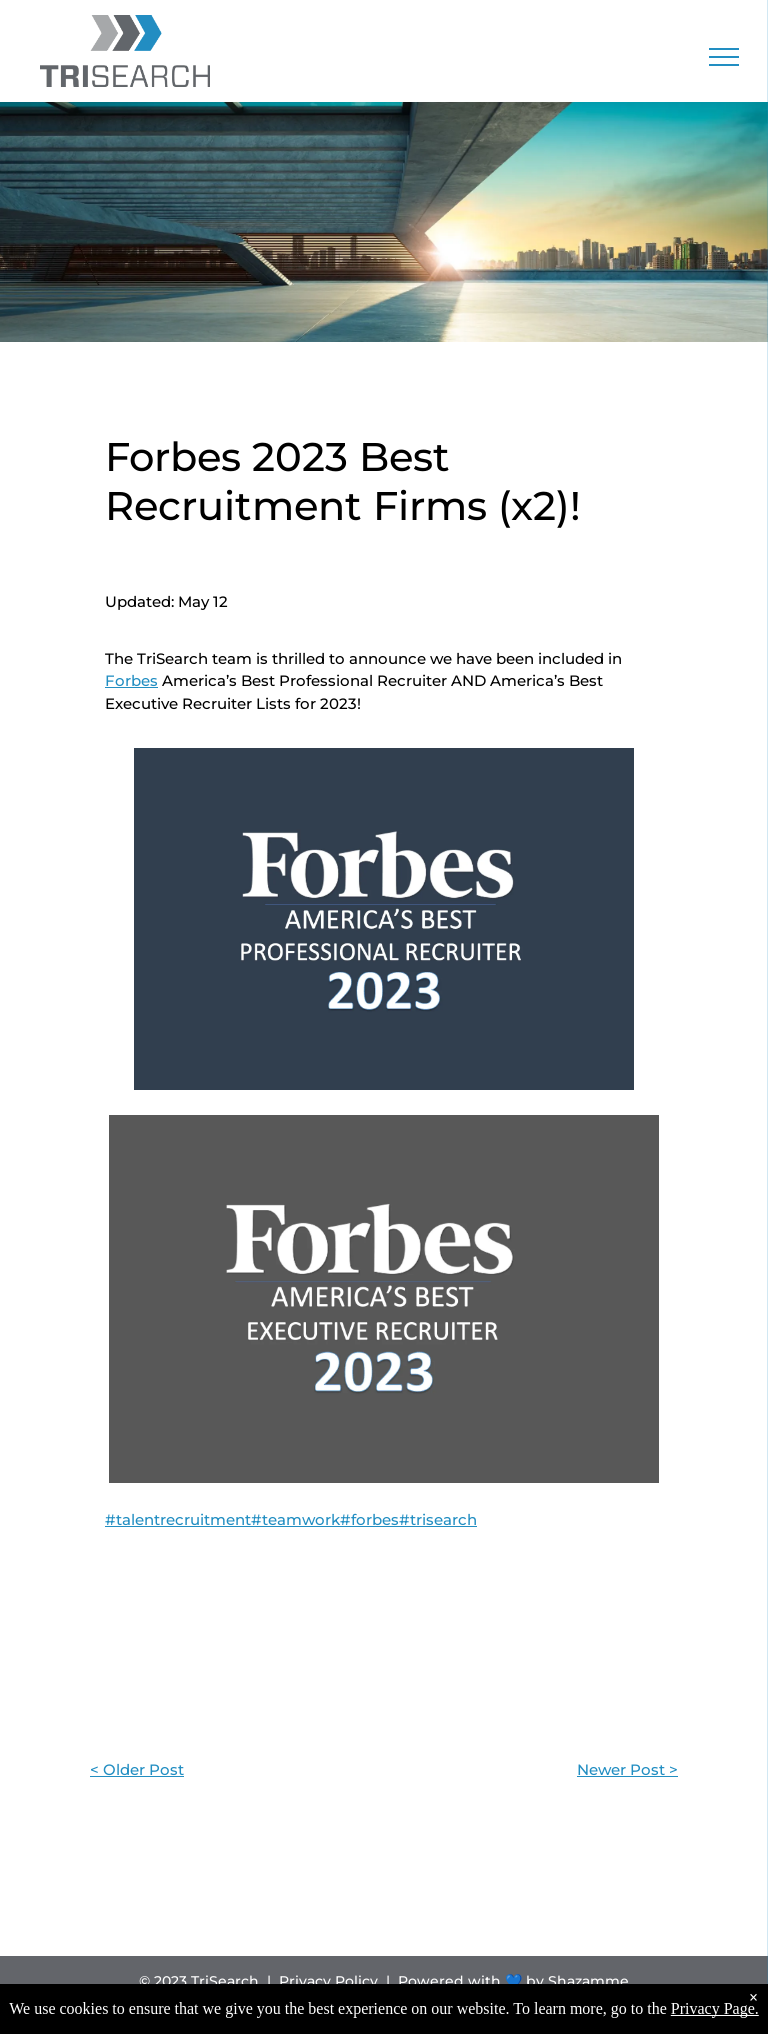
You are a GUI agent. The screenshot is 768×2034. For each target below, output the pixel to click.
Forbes (131, 680)
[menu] (724, 57)
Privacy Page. (715, 2008)
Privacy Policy (328, 1981)
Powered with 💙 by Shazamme (513, 1981)
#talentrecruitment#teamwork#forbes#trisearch (291, 1519)
